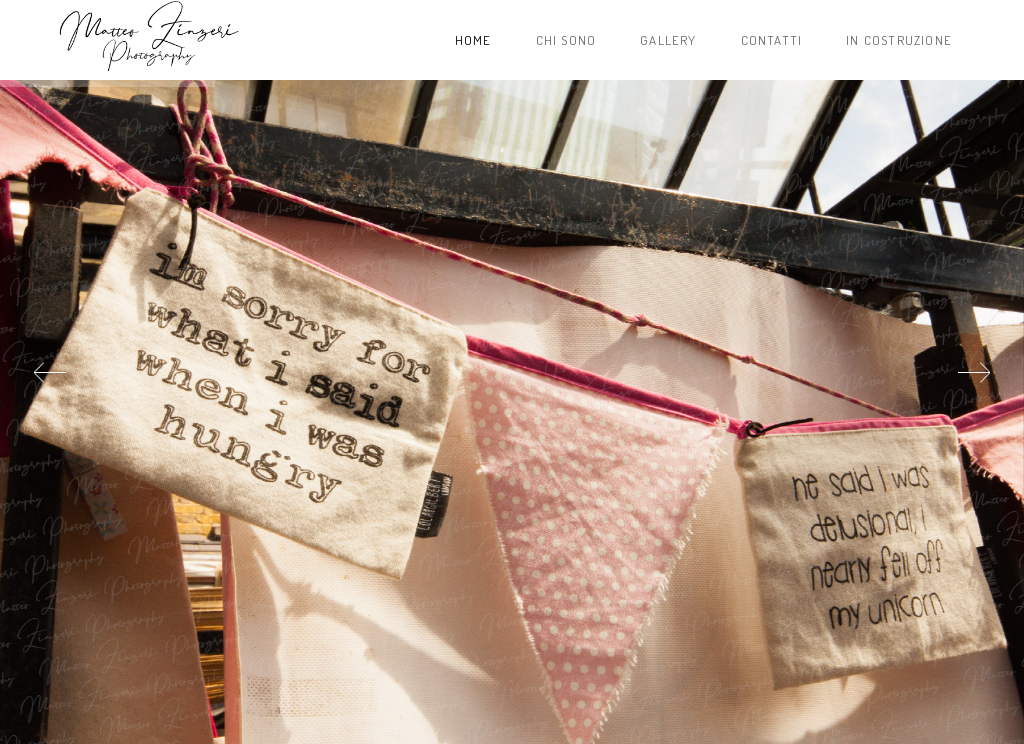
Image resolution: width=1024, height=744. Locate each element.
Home (473, 40)
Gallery (668, 40)
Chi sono (566, 40)
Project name (148, 40)
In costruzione (899, 40)
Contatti (772, 40)
